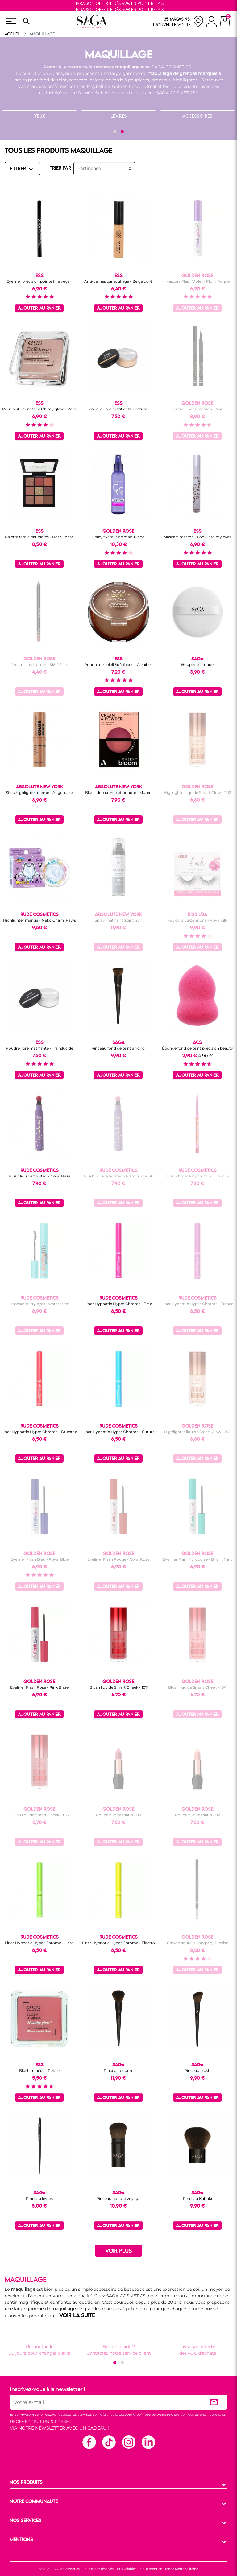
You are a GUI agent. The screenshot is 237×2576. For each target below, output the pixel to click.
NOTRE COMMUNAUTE (34, 2502)
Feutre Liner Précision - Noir (197, 409)
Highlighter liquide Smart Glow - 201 (197, 1431)
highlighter (185, 80)
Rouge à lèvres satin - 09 (118, 1815)
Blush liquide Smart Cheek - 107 (118, 1687)
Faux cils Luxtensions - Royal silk (197, 920)
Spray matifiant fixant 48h (118, 920)
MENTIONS (21, 2540)
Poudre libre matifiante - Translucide (39, 1048)
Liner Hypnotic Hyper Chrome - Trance (197, 1303)
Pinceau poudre (118, 2070)
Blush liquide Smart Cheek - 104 (197, 1687)
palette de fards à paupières (119, 80)
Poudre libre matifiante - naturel (118, 409)
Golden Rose (125, 86)
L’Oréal (148, 86)
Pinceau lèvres (39, 2198)
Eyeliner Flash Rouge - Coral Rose (118, 1559)
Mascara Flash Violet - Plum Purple (197, 281)
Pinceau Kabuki (197, 2198)
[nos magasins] (178, 21)
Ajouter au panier (39, 308)
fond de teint (53, 80)
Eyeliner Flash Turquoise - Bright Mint (197, 1559)
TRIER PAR (60, 168)
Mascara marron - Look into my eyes (197, 537)
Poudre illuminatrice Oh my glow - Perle (39, 409)
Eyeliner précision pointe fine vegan (39, 281)
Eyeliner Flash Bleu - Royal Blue (39, 1559)
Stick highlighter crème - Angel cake (39, 792)
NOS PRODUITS (26, 2482)
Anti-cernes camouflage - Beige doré (118, 281)
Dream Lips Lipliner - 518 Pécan (39, 664)
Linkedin (148, 2441)
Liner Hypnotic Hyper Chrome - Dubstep (39, 1431)
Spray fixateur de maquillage (118, 537)
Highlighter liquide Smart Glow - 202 (197, 792)
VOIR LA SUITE (77, 2315)
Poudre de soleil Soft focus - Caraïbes (118, 664)
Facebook (88, 2441)
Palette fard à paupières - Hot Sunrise (39, 537)
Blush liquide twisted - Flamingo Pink (118, 1176)
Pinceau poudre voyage (118, 2198)
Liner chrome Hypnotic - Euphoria (197, 1176)
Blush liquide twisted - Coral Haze (39, 1176)
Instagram (128, 2441)
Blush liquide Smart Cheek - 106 (39, 1815)
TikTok (108, 2441)
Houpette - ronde (197, 664)
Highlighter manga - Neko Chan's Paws (39, 920)
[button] (114, 132)
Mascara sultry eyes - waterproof (39, 1303)
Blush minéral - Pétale (39, 2070)
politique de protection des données (165, 2415)
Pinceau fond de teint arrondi (118, 1048)
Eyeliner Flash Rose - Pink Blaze (39, 1687)
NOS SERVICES (25, 2521)
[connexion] (211, 22)
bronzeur (161, 80)
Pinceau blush (197, 2070)
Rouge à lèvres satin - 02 (197, 1815)
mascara (78, 80)
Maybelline (98, 86)
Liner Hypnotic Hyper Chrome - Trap (118, 1303)
